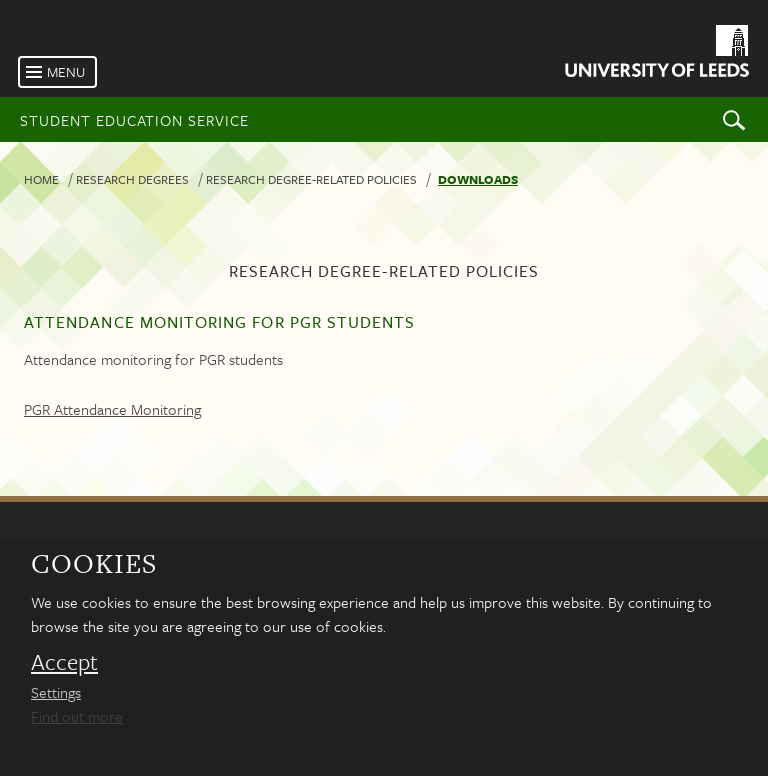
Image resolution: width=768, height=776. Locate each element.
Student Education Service (134, 120)
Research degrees (132, 179)
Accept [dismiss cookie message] (64, 662)
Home (41, 179)
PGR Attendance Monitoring (112, 409)
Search (734, 119)
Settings (56, 692)
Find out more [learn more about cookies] (77, 716)
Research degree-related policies (311, 179)
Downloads (478, 179)
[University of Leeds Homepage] (655, 54)
